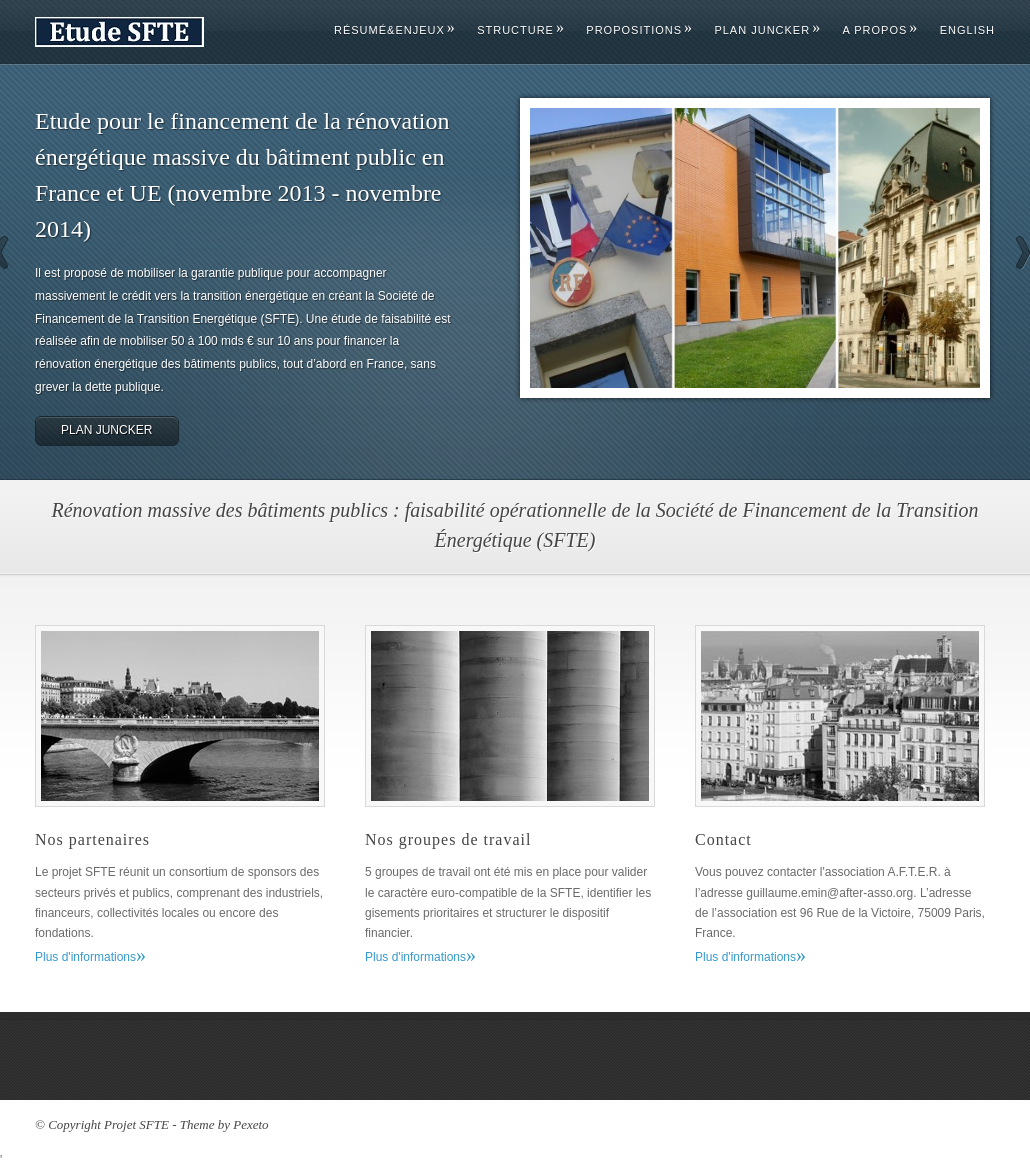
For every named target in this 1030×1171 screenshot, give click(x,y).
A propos (880, 30)
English (967, 30)
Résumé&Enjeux (394, 30)
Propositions (638, 30)
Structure (520, 30)
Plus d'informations (90, 957)
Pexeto (250, 1124)
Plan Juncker (766, 30)
